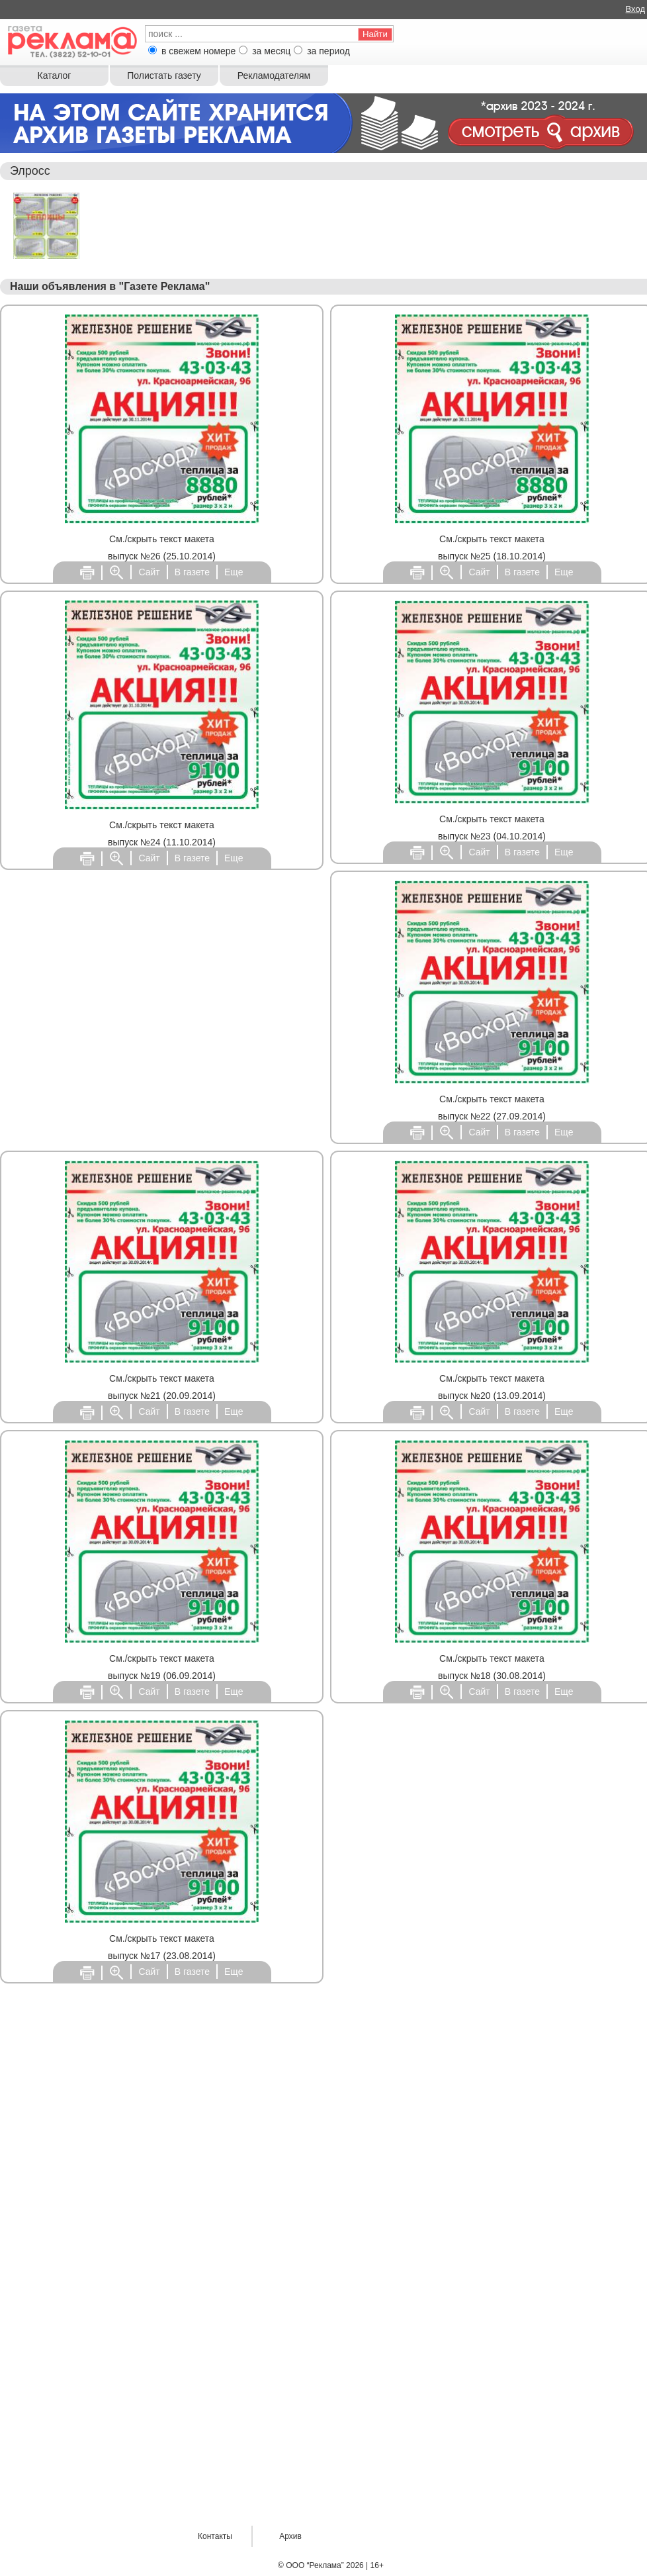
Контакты (215, 2536)
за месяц (271, 51)
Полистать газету (163, 75)
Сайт (148, 572)
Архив (290, 2536)
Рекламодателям (273, 75)
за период (328, 51)
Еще (233, 572)
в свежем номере (198, 51)
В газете (192, 572)
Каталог (54, 75)
